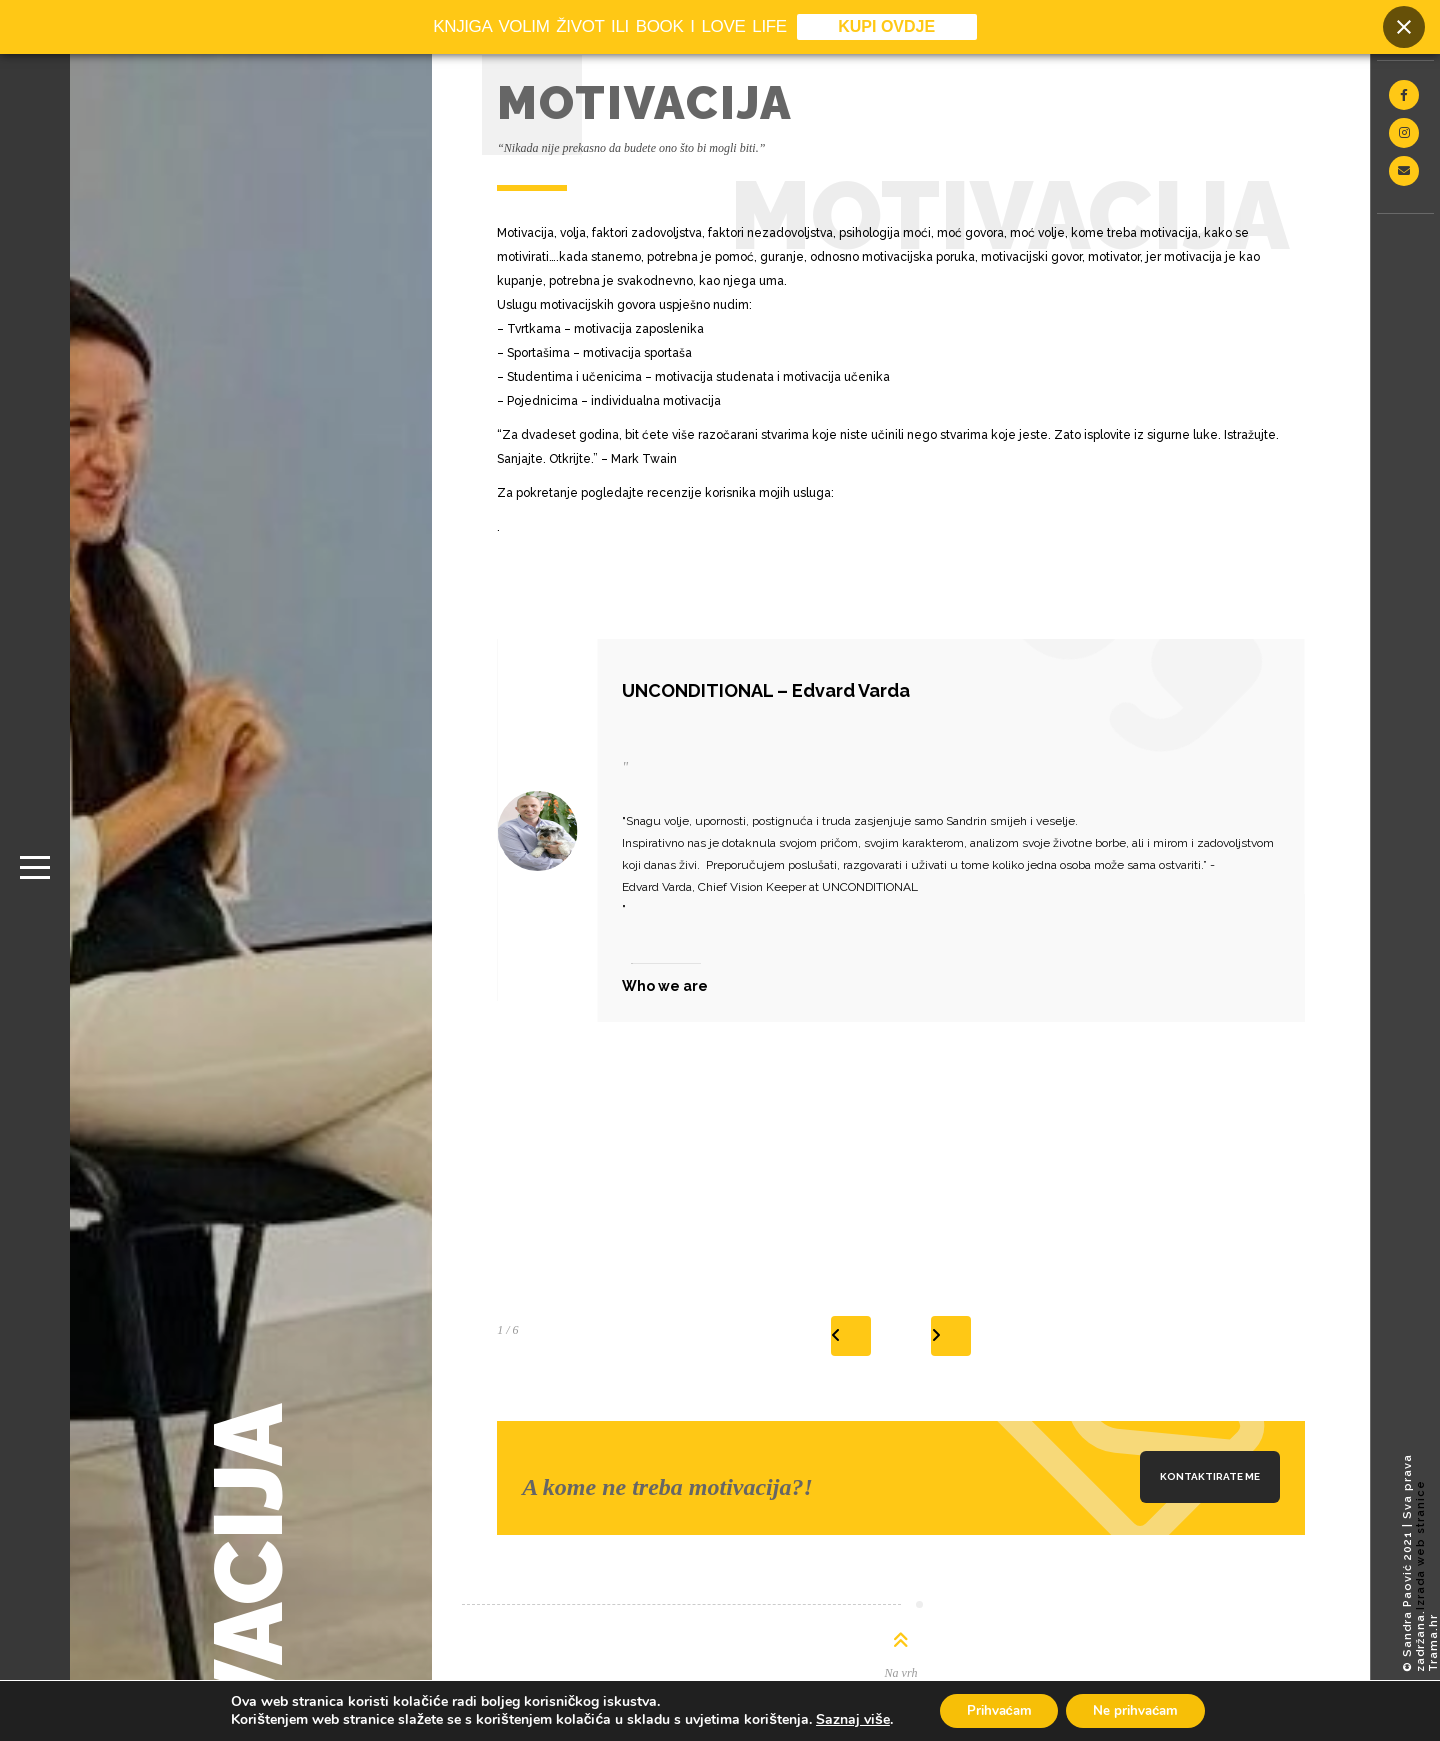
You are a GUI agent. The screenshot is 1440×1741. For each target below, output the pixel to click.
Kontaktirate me (1210, 1476)
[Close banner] (1404, 28)
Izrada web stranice (1420, 1545)
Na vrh (901, 1673)
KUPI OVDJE (886, 27)
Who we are (665, 986)
